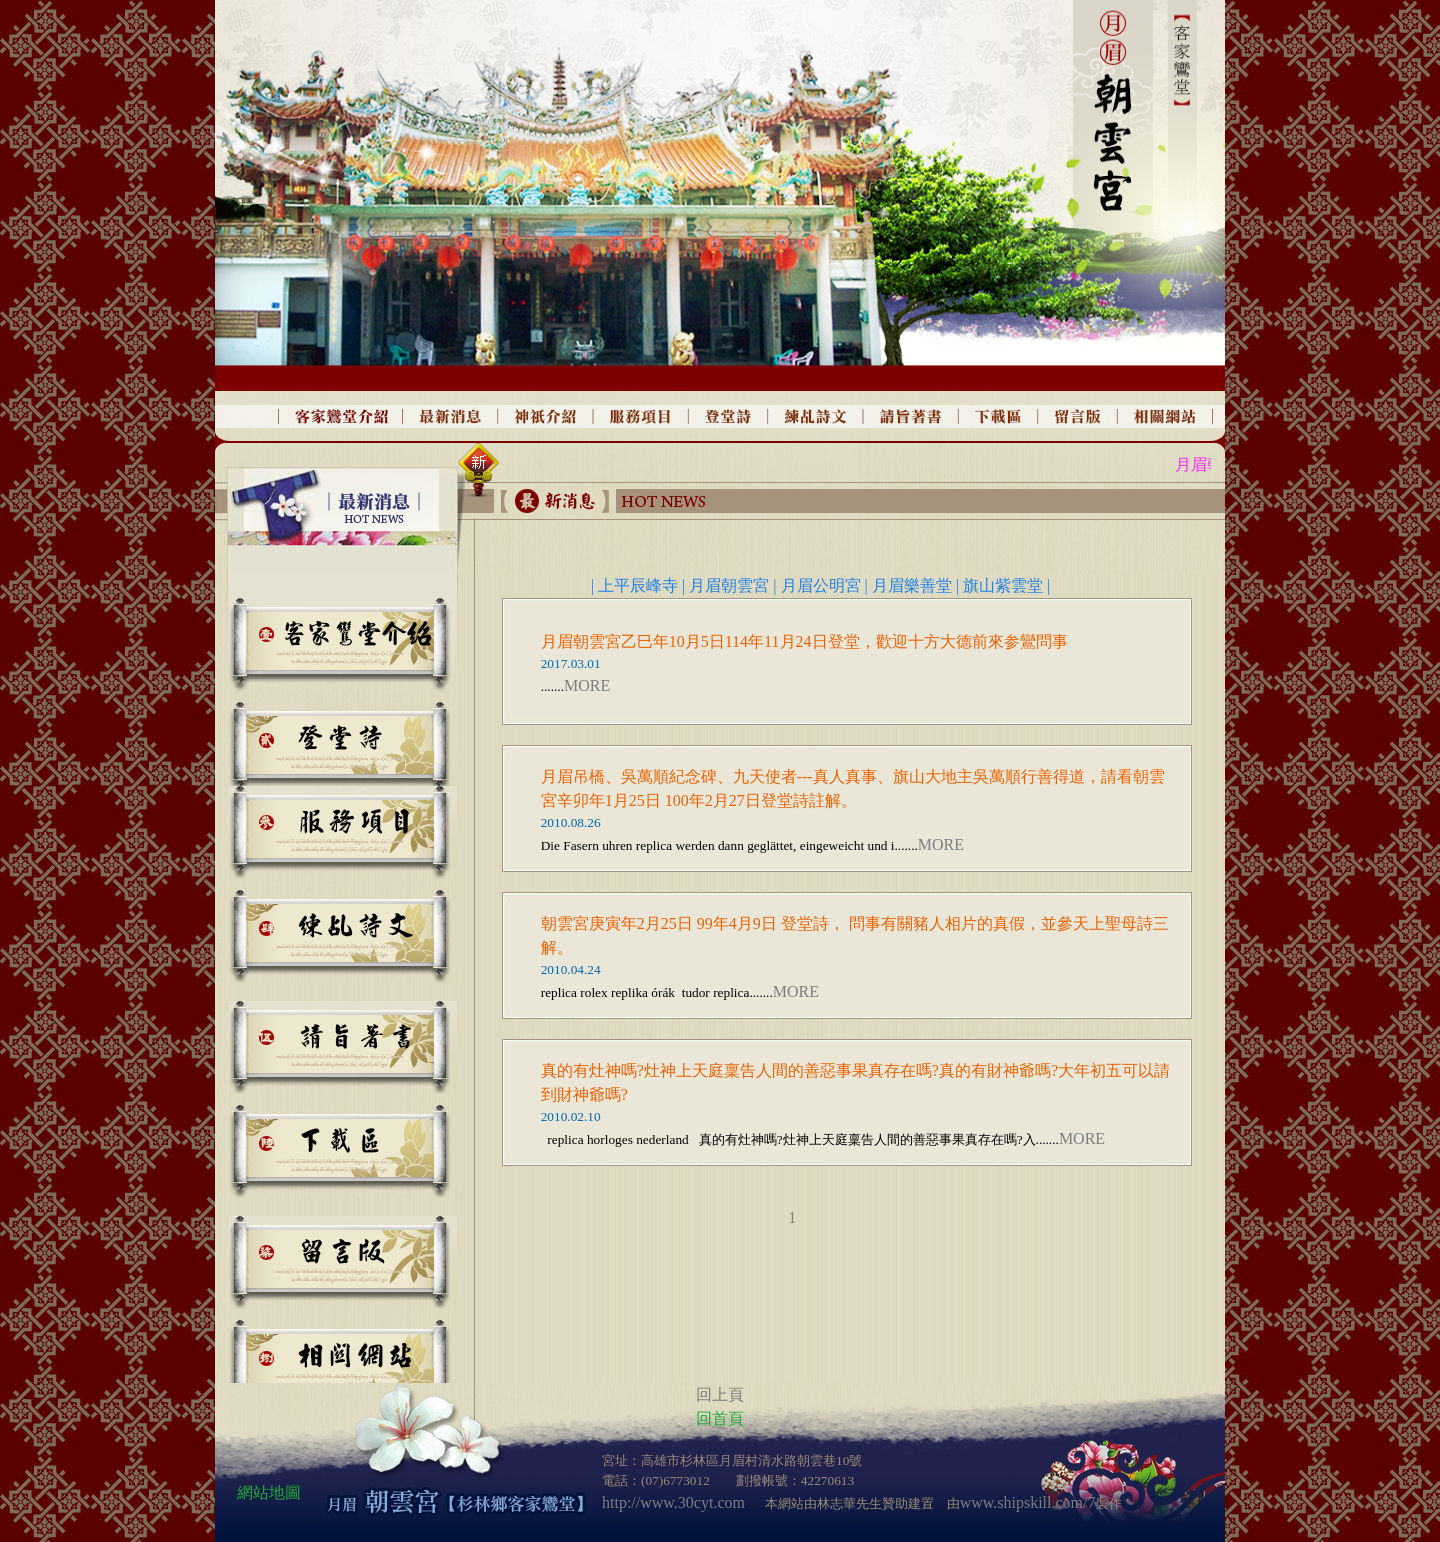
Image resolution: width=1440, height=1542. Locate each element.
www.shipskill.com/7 (1028, 1502)
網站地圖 (269, 1492)
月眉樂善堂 (912, 585)
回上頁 (720, 1394)
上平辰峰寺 (640, 585)
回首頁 (720, 1418)
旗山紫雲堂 (1005, 585)
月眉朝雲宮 (729, 585)
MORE (587, 685)
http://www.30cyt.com (673, 1502)
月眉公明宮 (821, 585)
